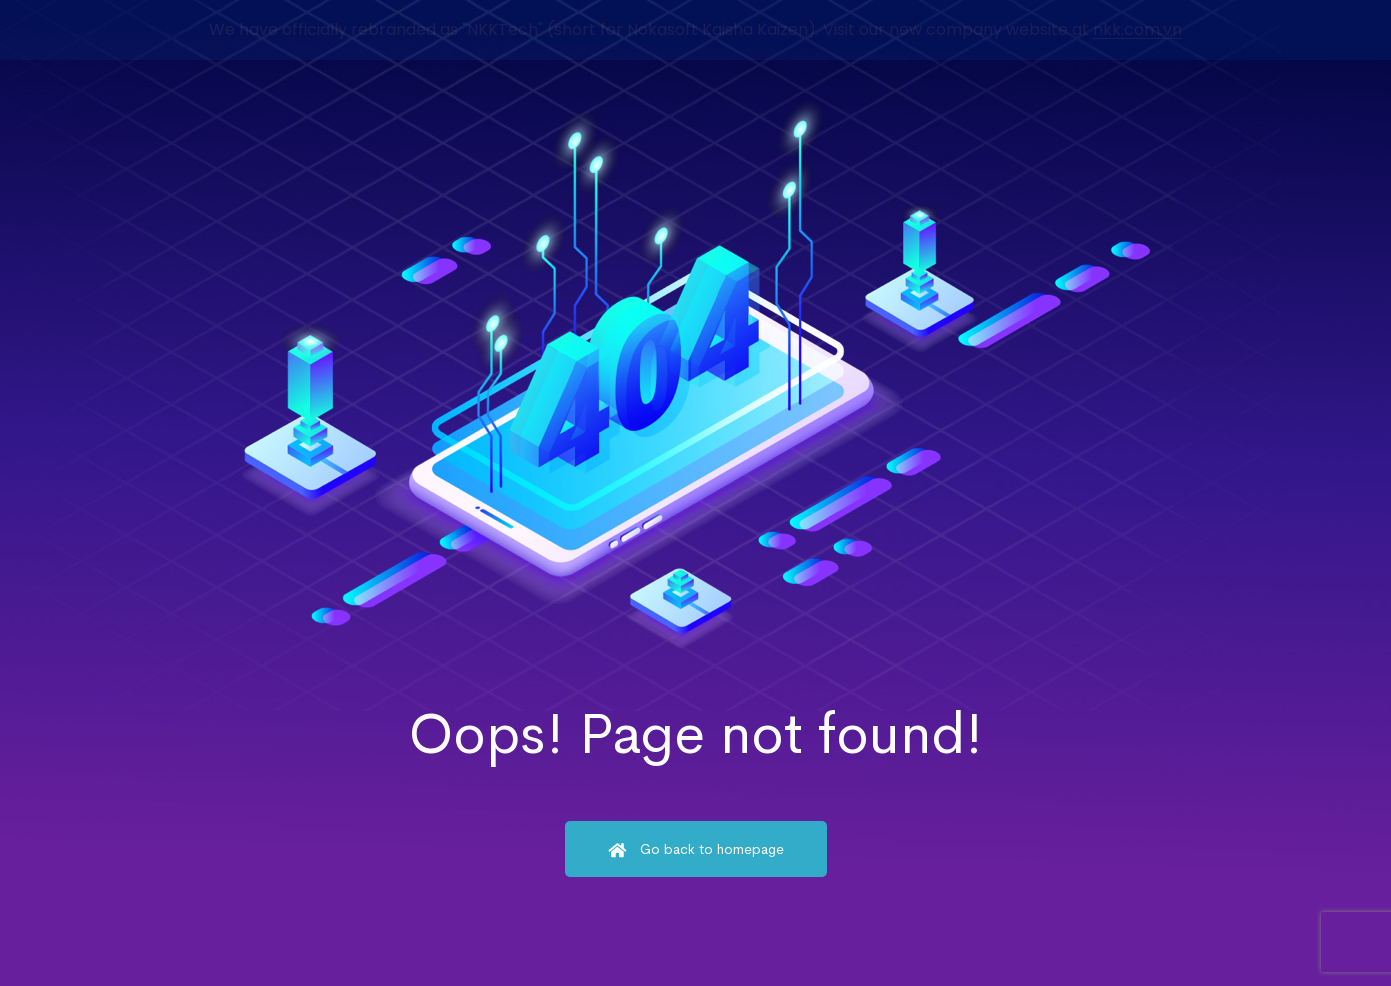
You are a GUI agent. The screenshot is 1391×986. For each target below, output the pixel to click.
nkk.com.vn (1137, 29)
